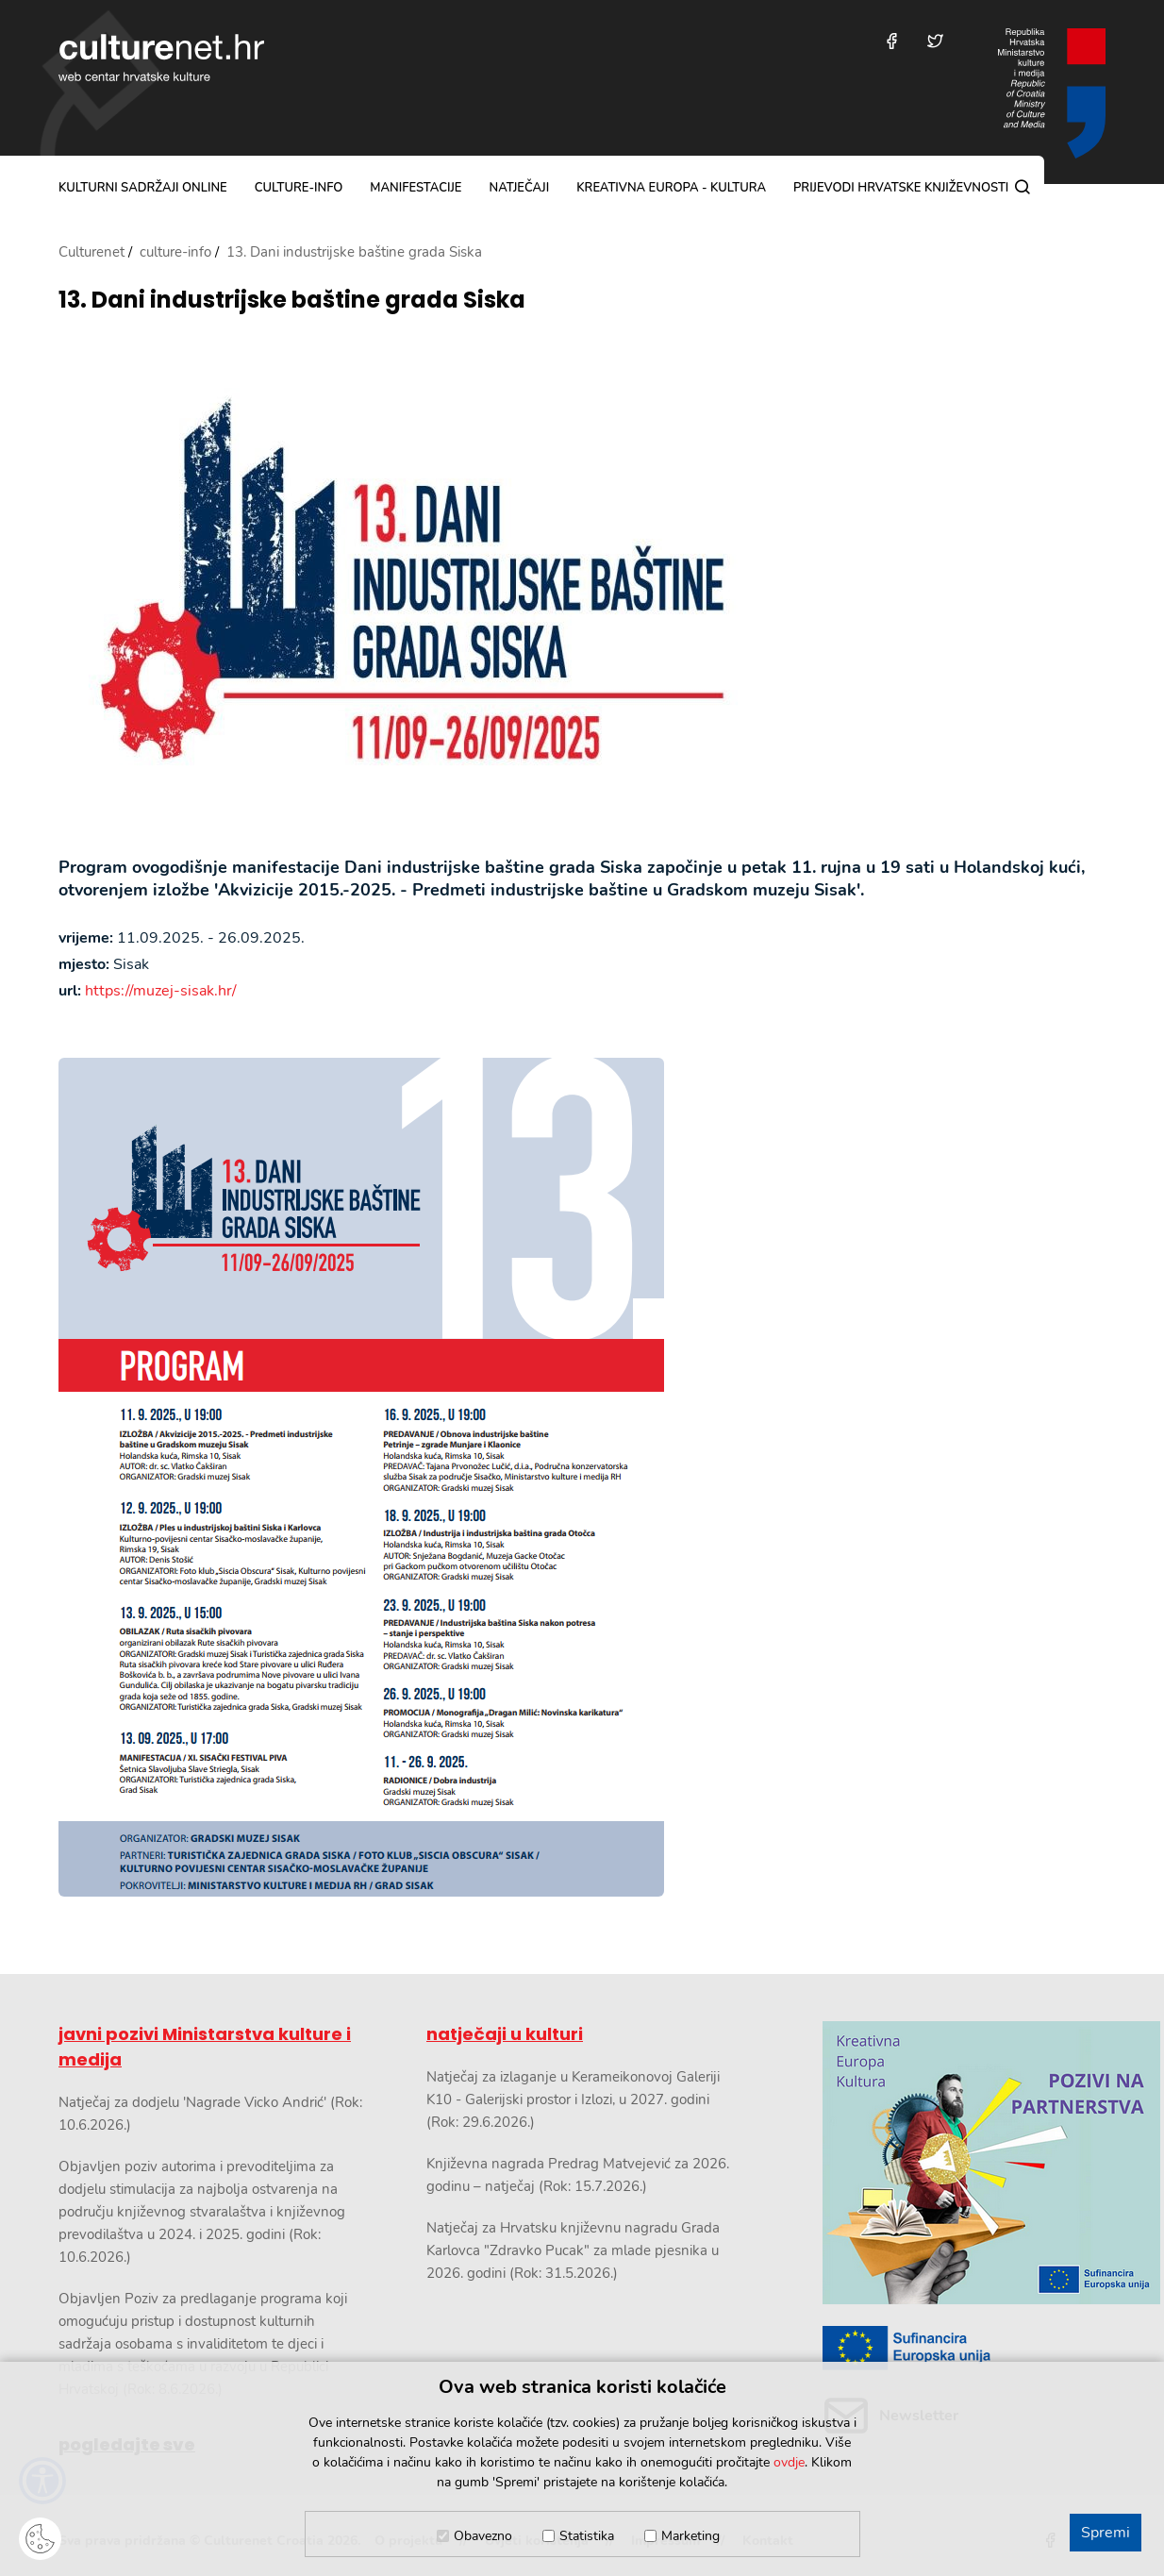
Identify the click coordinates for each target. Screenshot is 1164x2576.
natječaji (519, 187)
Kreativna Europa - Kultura (671, 187)
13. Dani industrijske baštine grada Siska (291, 300)
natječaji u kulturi (504, 2034)
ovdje (789, 2462)
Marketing (690, 2536)
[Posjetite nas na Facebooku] (892, 41)
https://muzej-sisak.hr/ (161, 990)
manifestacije (415, 187)
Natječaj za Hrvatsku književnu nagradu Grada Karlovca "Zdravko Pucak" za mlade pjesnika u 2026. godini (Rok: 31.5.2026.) (573, 2250)
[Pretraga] (1022, 186)
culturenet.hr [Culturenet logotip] (161, 57)
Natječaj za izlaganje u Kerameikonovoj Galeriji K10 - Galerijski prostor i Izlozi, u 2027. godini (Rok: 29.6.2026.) (573, 2099)
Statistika (586, 2536)
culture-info (299, 187)
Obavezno (483, 2536)
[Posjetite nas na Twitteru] (935, 41)
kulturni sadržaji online (142, 187)
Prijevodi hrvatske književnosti (900, 187)
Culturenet (91, 252)
